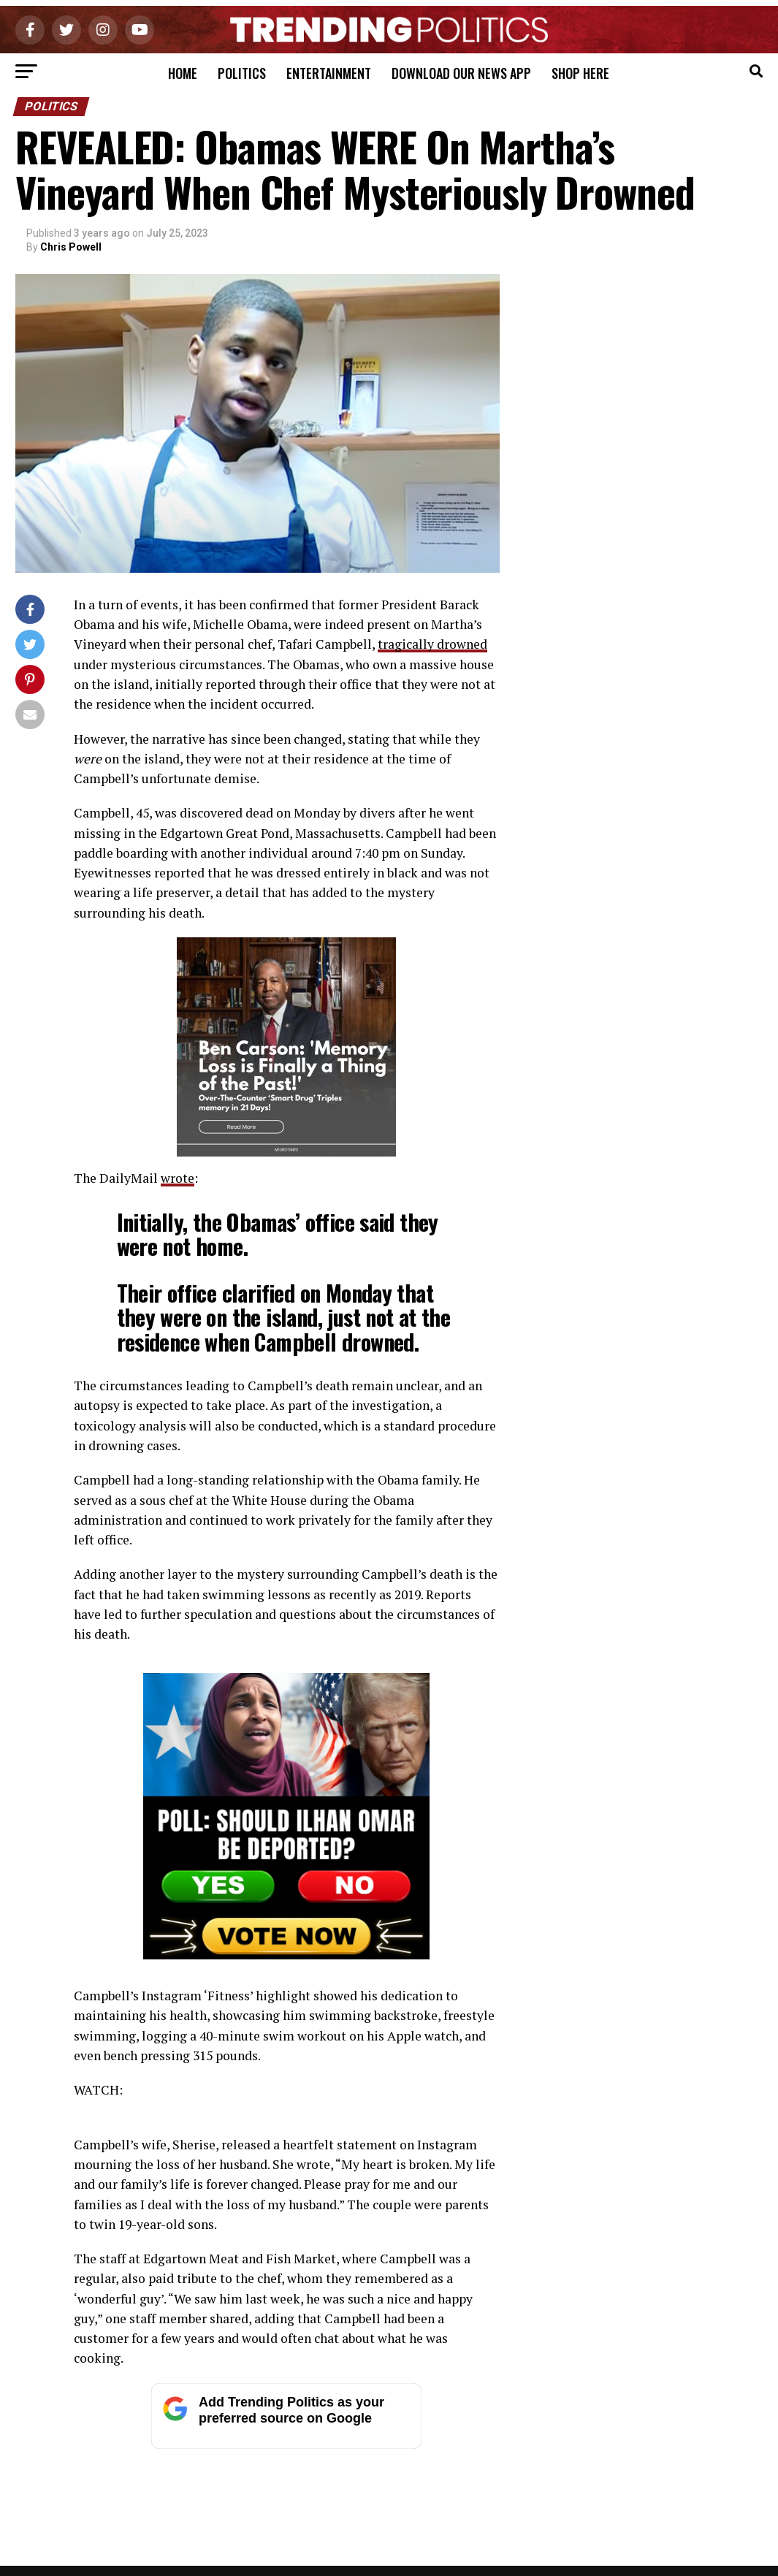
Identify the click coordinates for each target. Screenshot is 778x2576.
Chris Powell (71, 247)
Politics (242, 73)
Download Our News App (461, 73)
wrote (177, 1178)
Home (182, 73)
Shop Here (580, 73)
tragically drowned (432, 644)
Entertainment (328, 73)
